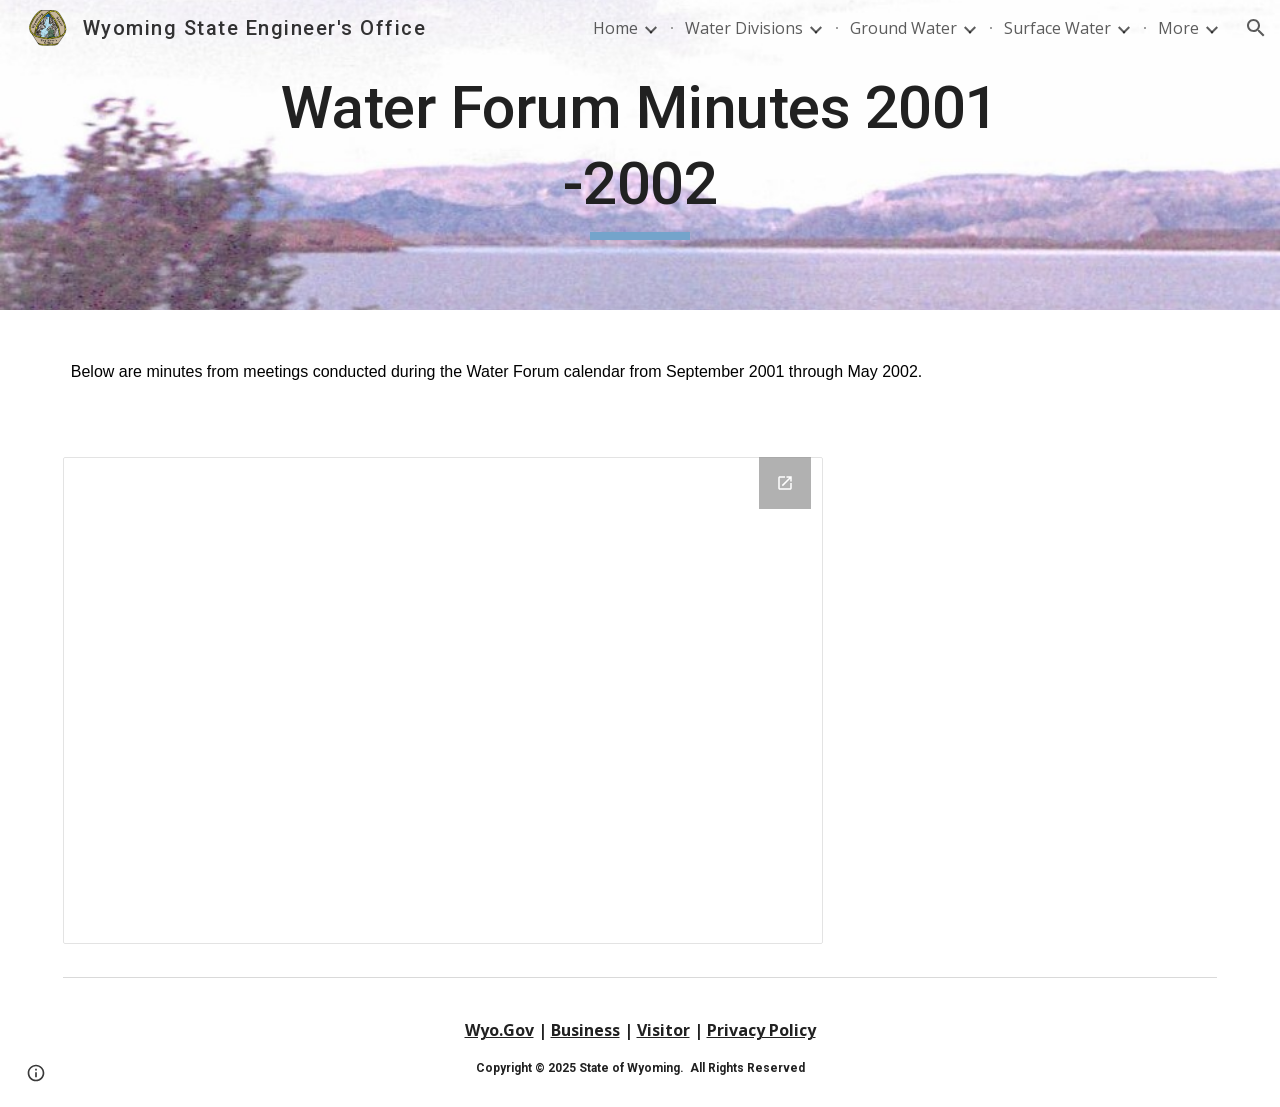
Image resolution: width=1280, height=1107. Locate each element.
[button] (1256, 28)
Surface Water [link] (1057, 28)
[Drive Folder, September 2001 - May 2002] (443, 700)
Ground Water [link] (903, 28)
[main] (640, 154)
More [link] (1178, 28)
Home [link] (615, 28)
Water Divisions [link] (744, 28)
